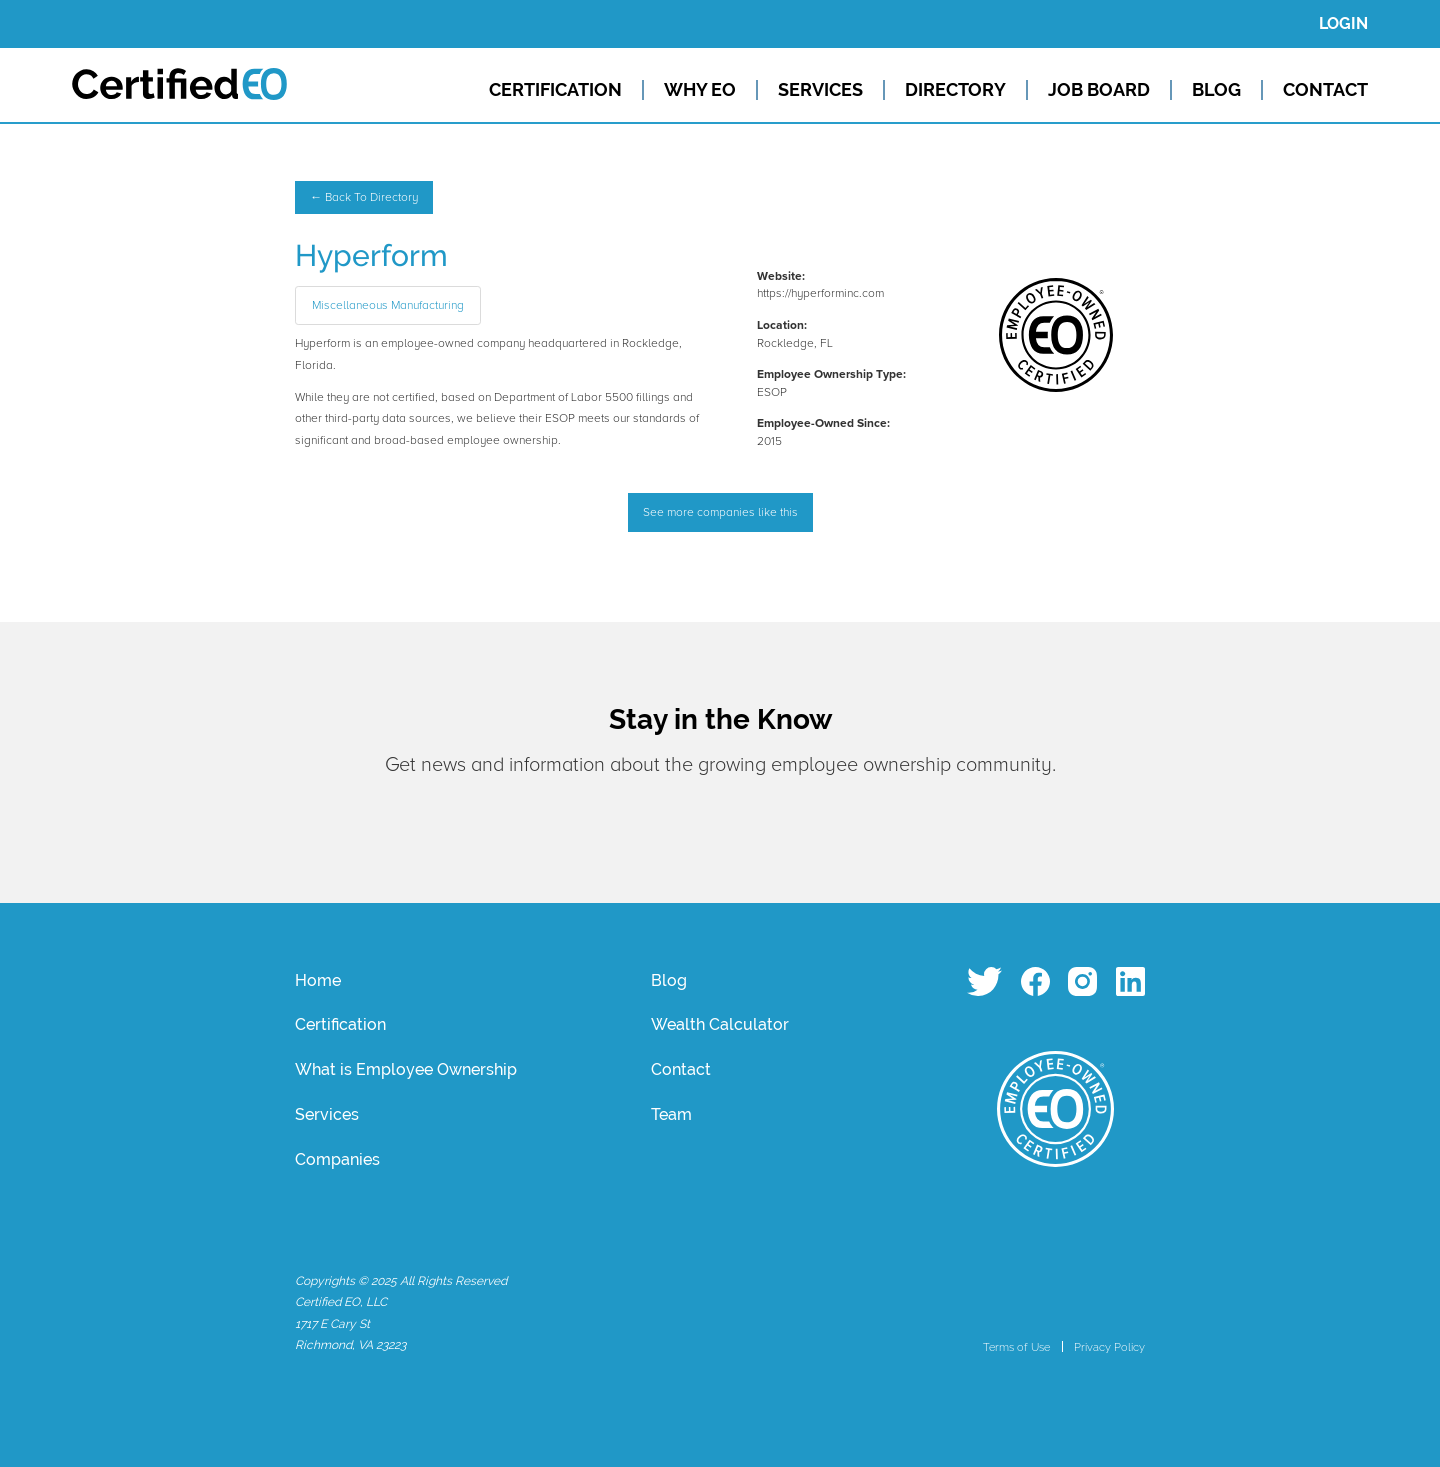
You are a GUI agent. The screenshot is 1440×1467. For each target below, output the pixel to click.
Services (327, 1114)
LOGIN (1343, 23)
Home (318, 980)
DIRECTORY (955, 90)
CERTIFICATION (555, 90)
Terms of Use (1016, 1347)
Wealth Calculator (720, 1024)
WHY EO (700, 90)
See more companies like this (720, 512)
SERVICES (820, 90)
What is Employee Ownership (406, 1069)
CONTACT (1325, 90)
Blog (669, 980)
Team (671, 1114)
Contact (681, 1069)
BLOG (1216, 90)
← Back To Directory (364, 197)
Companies (337, 1159)
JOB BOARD (1099, 90)
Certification (340, 1024)
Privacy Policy (1109, 1347)
